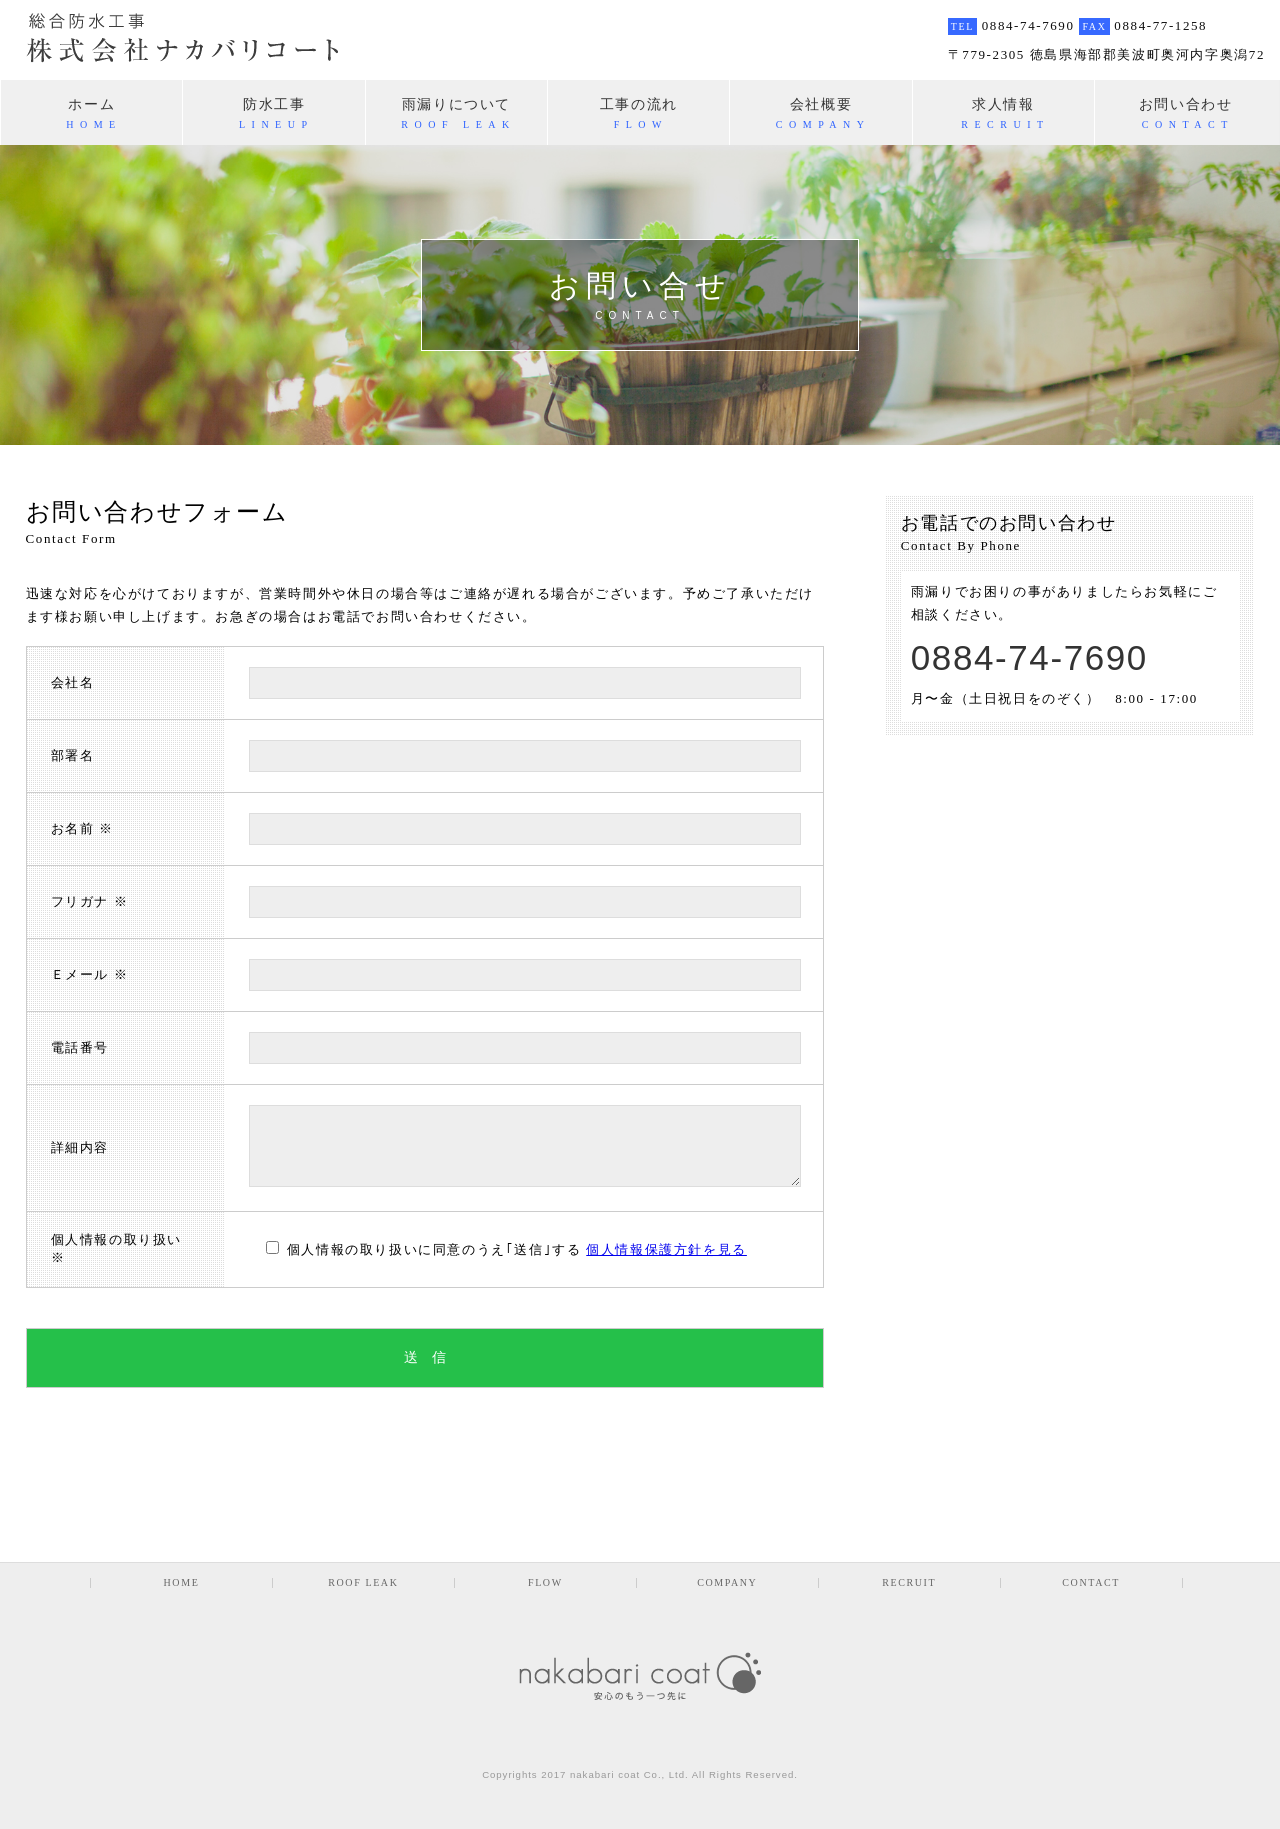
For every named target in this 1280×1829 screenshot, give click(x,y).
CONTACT (1091, 1583)
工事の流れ (638, 113)
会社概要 (820, 113)
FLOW (545, 1583)
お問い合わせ (1185, 113)
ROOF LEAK (363, 1583)
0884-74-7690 (1029, 657)
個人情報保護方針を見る (666, 1249)
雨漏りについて (456, 113)
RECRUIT (909, 1583)
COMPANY (727, 1583)
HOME (182, 1583)
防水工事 (273, 113)
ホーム (91, 113)
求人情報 (1003, 113)
